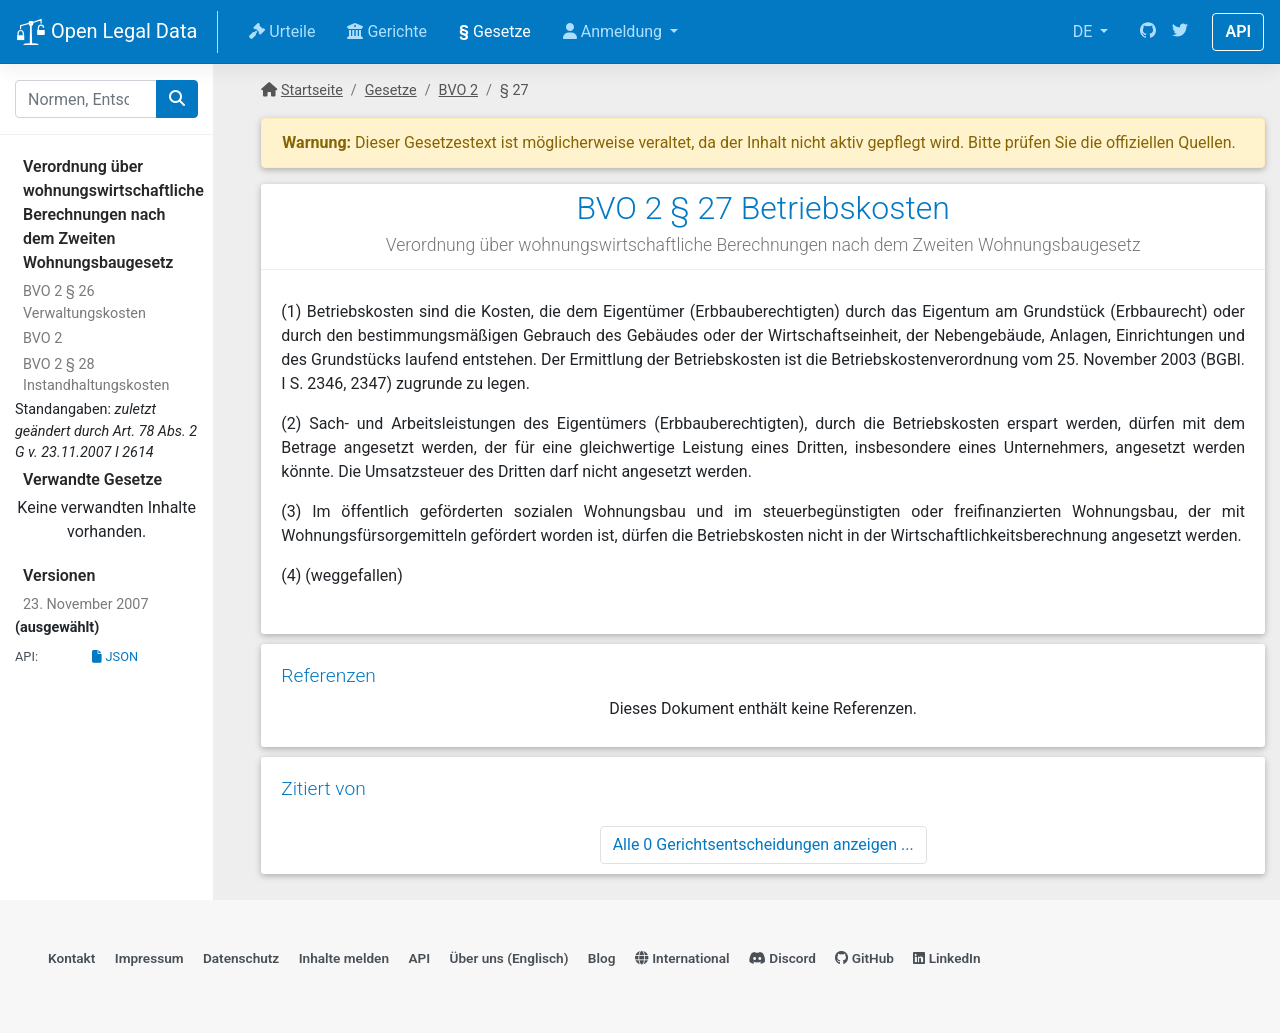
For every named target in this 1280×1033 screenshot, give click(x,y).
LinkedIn (946, 958)
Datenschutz (241, 958)
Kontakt (71, 958)
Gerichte (387, 31)
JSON (115, 656)
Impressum (149, 958)
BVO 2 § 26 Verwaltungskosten (84, 302)
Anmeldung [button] (614, 31)
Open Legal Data (106, 33)
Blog (602, 958)
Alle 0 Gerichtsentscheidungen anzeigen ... (763, 844)
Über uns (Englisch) (509, 958)
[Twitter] (1180, 32)
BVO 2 (42, 338)
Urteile (282, 31)
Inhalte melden (344, 958)
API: (26, 656)
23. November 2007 (86, 604)
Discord (782, 958)
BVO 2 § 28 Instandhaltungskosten (96, 375)
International (682, 958)
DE (1085, 31)
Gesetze (495, 31)
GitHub (864, 958)
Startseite (312, 90)
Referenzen (328, 675)
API (1238, 31)
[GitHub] (1148, 32)
